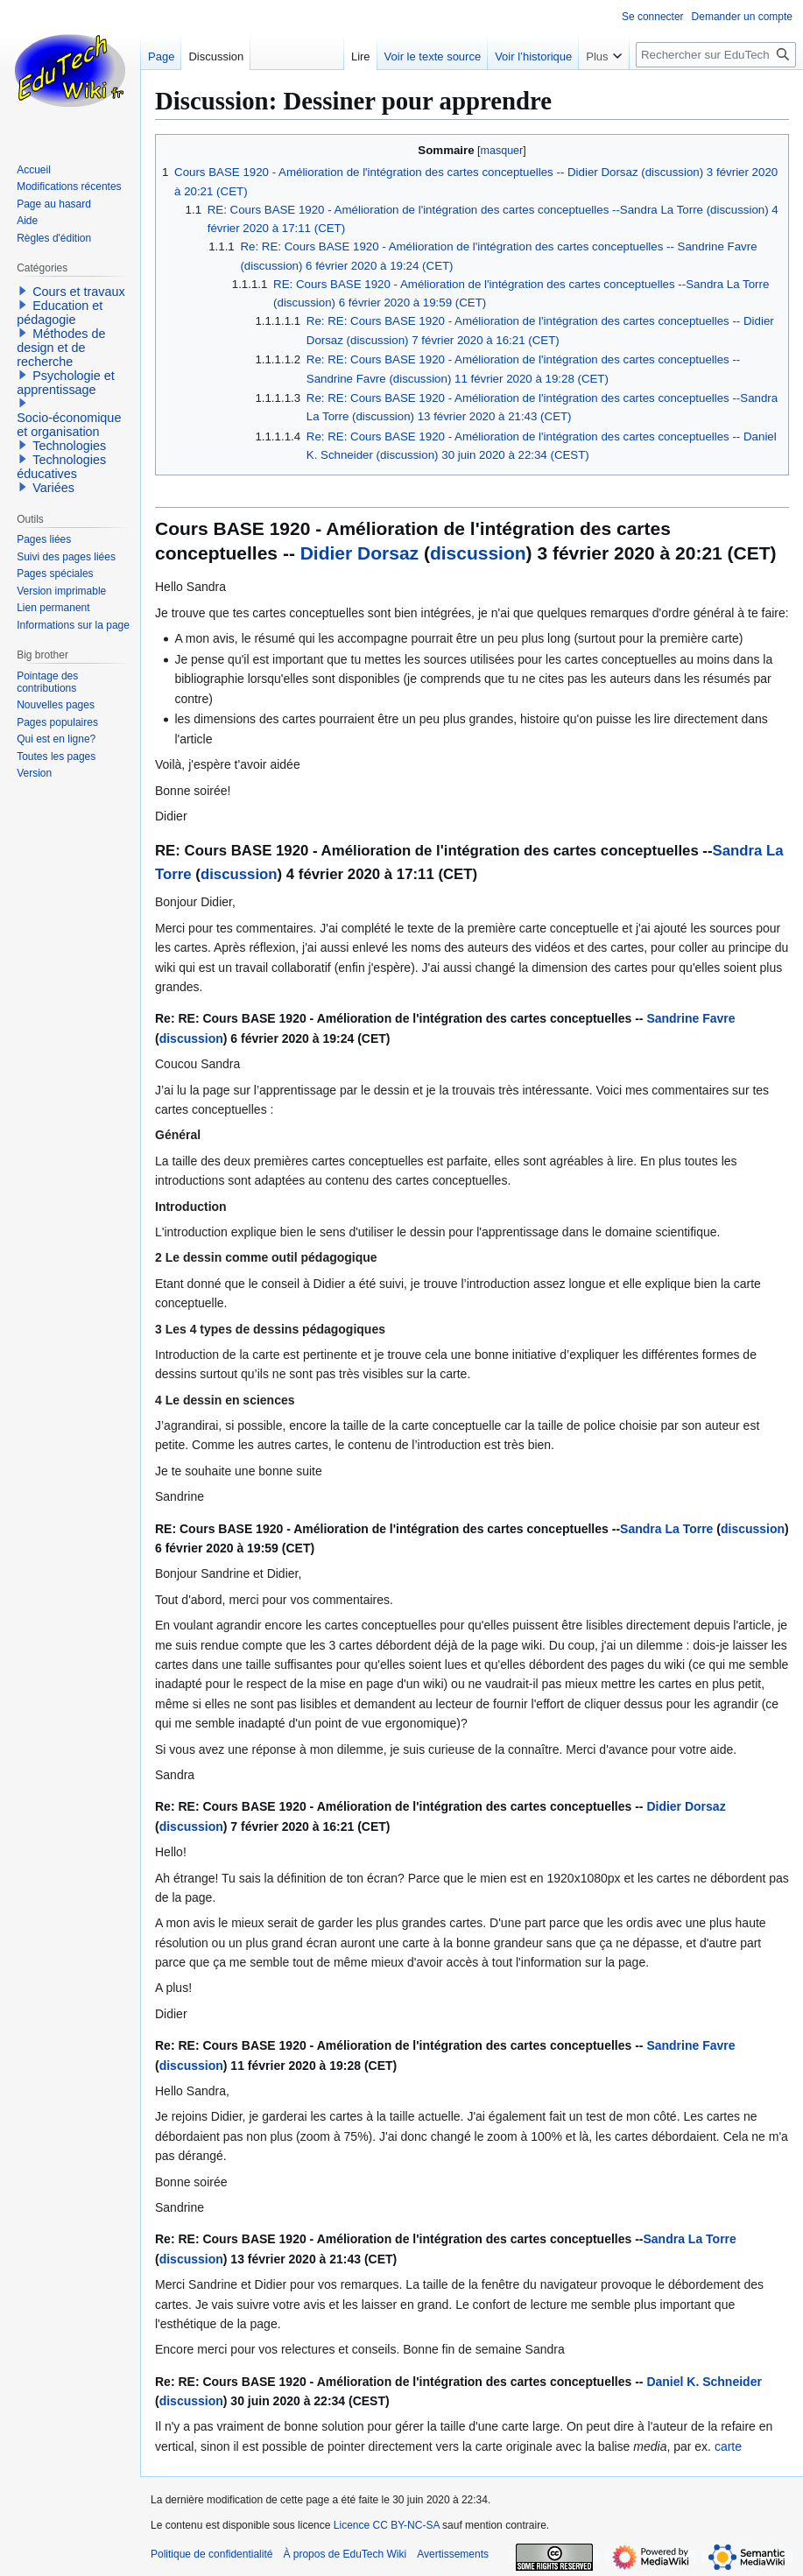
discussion (478, 553)
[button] (23, 291)
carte (728, 2446)
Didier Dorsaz (359, 553)
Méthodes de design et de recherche (61, 348)
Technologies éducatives (61, 467)
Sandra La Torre (666, 1529)
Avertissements (453, 2554)
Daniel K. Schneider (703, 2382)
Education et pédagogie (59, 313)
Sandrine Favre (690, 1018)
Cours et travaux (78, 292)
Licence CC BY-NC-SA (387, 2525)
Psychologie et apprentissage (66, 383)
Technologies (69, 446)
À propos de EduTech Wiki (344, 2554)
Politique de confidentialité (211, 2554)
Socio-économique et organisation (69, 425)
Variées (53, 488)
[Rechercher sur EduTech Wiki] (716, 54)
